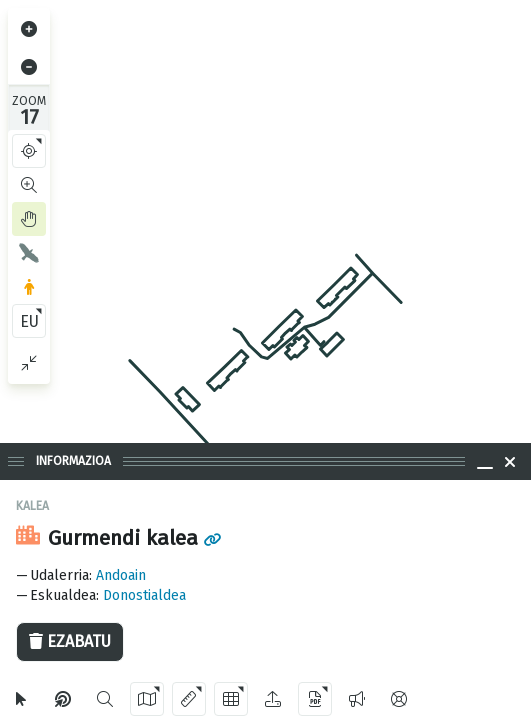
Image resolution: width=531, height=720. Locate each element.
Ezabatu (70, 641)
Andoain (121, 575)
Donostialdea (144, 595)
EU (29, 321)
